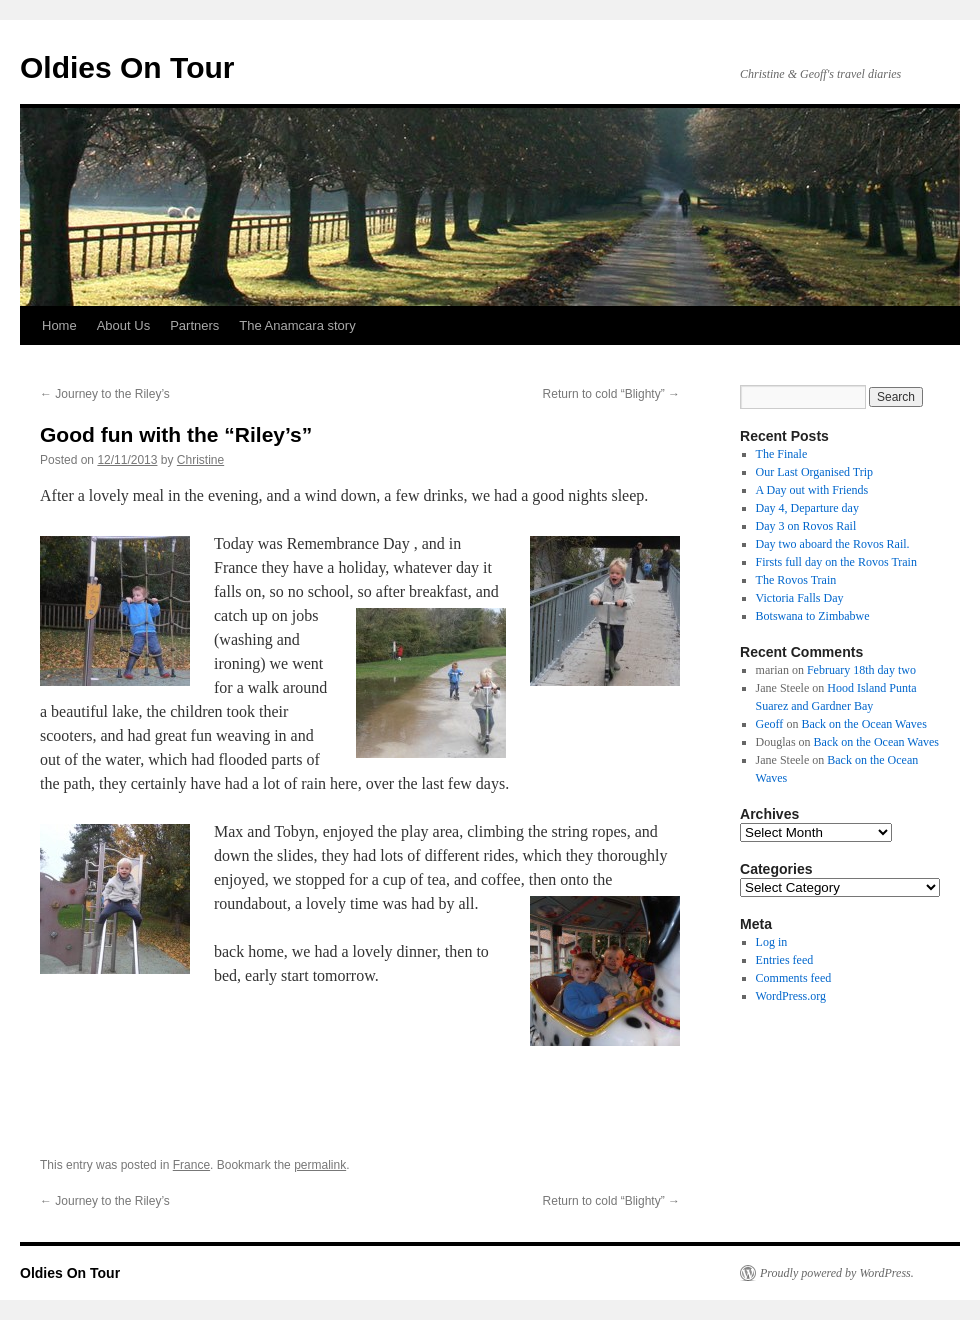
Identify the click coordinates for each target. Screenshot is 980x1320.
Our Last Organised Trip (814, 472)
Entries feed (785, 960)
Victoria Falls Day (800, 598)
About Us (123, 325)
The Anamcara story (297, 325)
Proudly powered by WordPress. (837, 1273)
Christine (200, 460)
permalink (320, 1165)
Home (59, 325)
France (191, 1165)
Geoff (770, 724)
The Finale (782, 454)
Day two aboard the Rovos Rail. (833, 544)
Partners (194, 325)
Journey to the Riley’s (105, 394)
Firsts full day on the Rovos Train (836, 562)
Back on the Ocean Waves (863, 724)
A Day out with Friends (812, 490)
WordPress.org (791, 996)
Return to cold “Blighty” (611, 394)
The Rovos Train (796, 580)
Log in (772, 942)
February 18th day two (861, 670)
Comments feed (794, 978)
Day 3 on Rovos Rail (806, 526)
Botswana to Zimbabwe (813, 616)
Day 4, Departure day (807, 508)
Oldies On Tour (127, 67)
